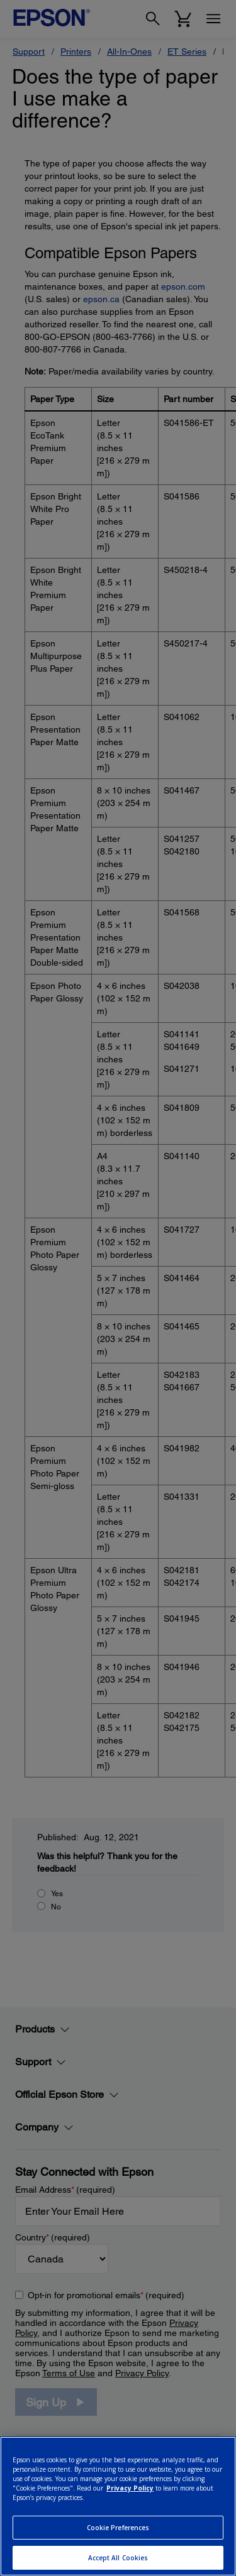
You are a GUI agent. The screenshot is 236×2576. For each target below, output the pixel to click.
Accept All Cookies (118, 2557)
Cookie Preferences (118, 2527)
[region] (118, 2506)
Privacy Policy (130, 2488)
